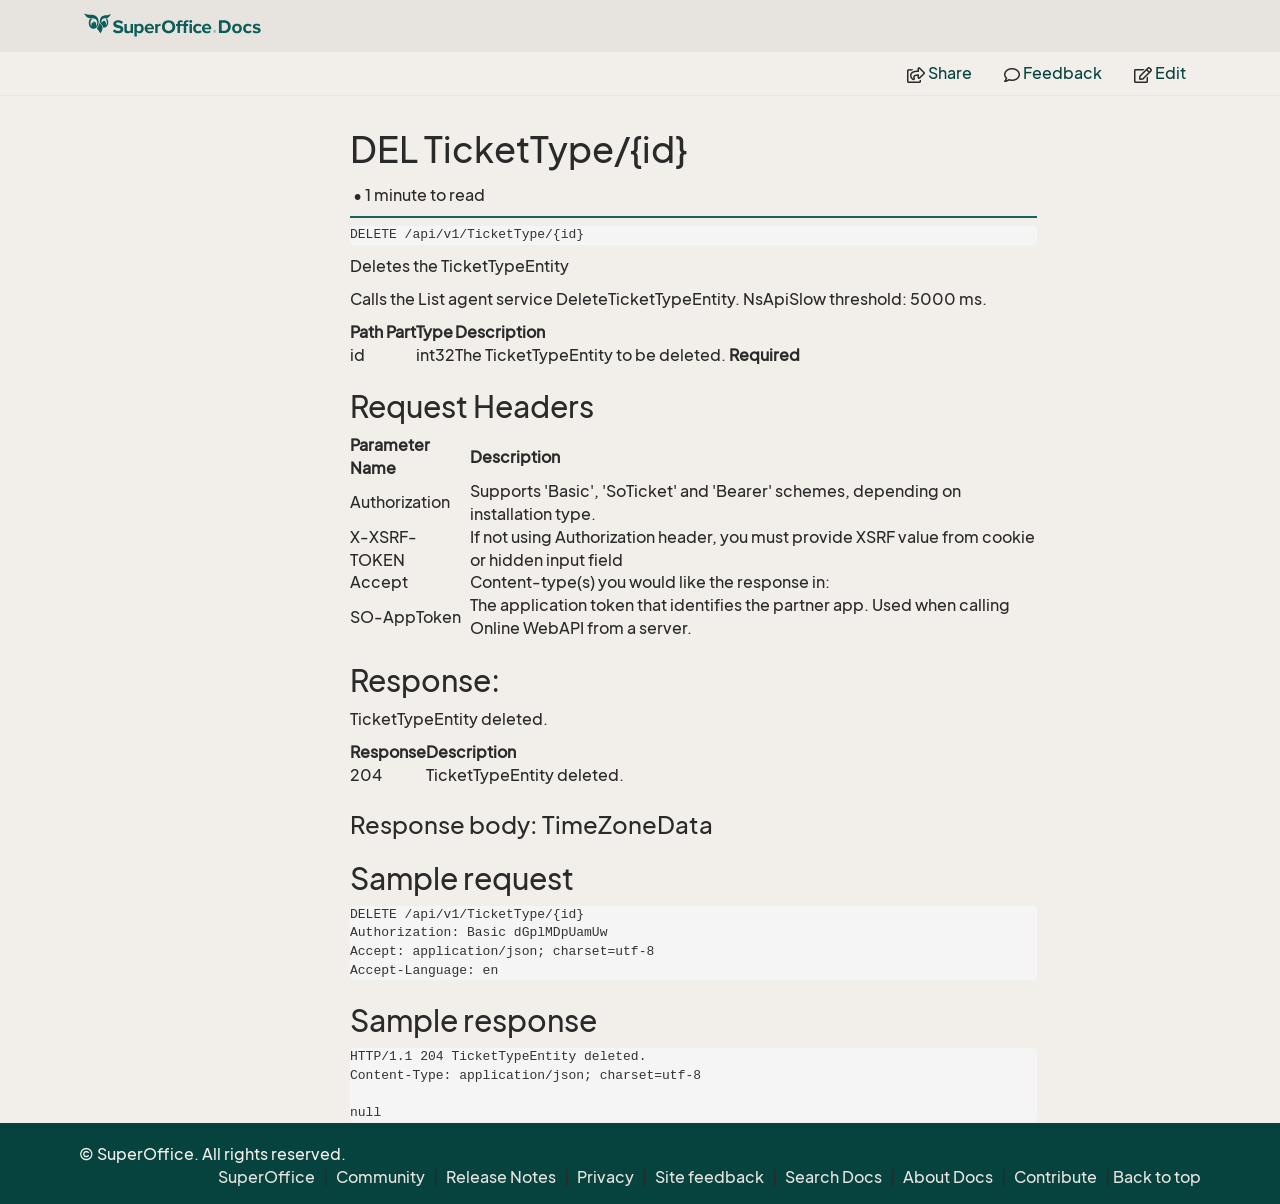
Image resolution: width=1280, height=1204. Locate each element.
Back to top (1157, 1177)
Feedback (1053, 73)
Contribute (1055, 1177)
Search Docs (833, 1177)
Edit (1160, 73)
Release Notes (501, 1177)
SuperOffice (266, 1177)
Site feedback (709, 1177)
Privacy (605, 1177)
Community (380, 1177)
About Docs (948, 1177)
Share (939, 73)
